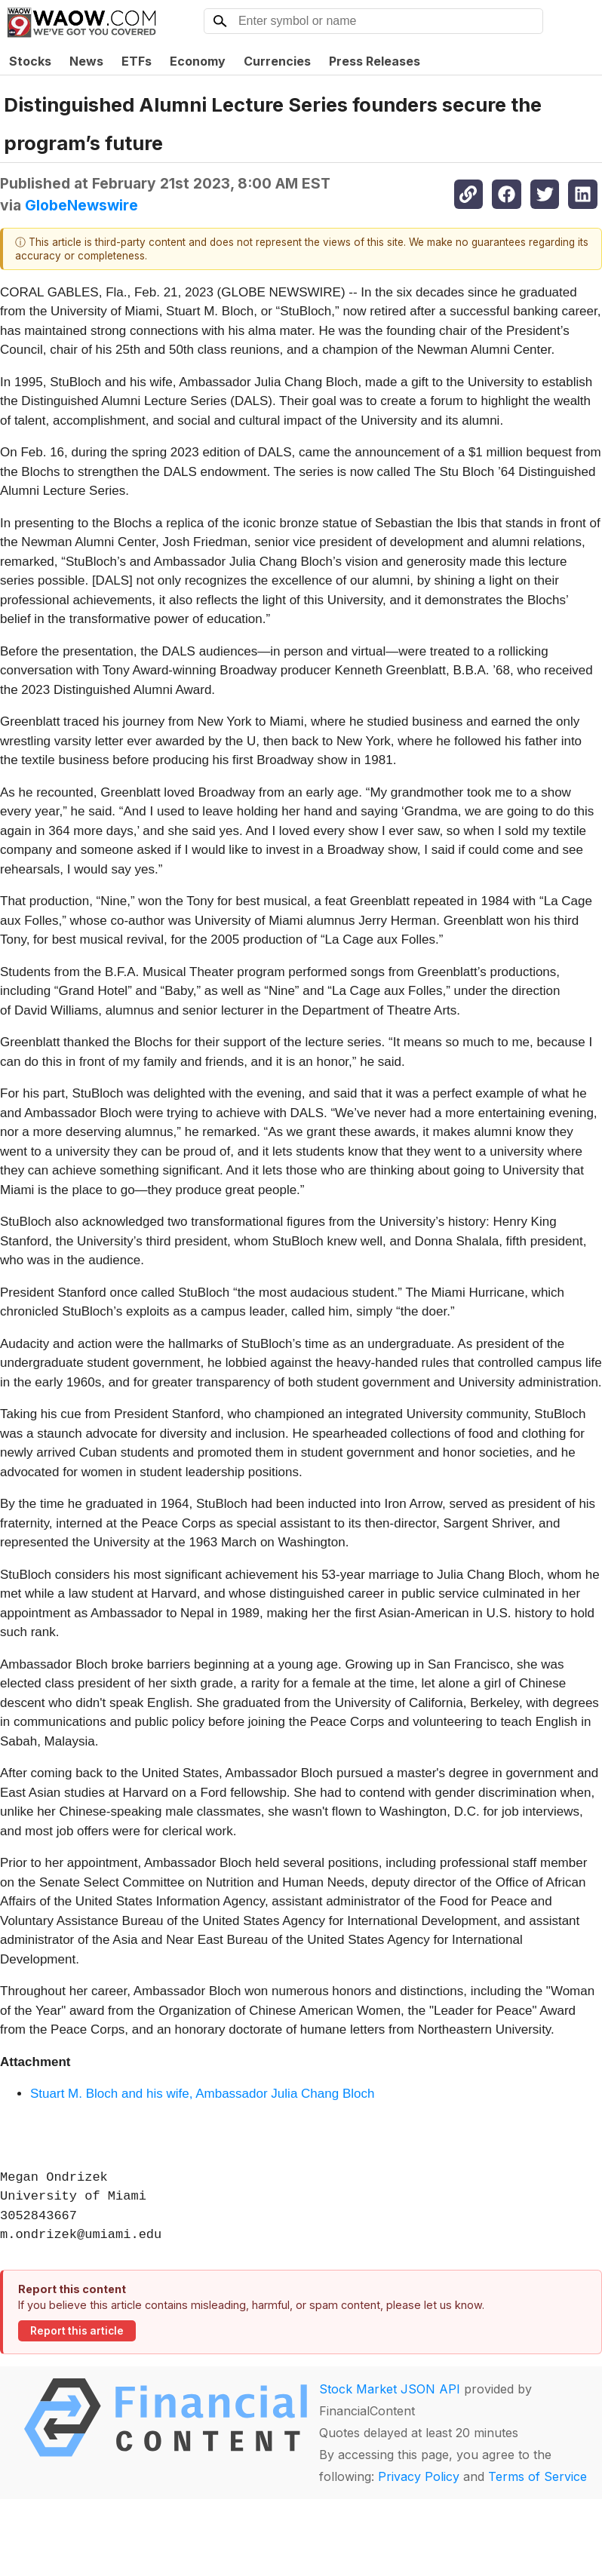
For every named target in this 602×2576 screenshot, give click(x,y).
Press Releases (374, 61)
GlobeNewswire (81, 205)
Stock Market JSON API (389, 2388)
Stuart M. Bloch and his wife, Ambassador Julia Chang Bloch (202, 2093)
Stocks (30, 61)
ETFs (136, 61)
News (86, 61)
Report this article (77, 2331)
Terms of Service (537, 2476)
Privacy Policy (418, 2476)
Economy (198, 61)
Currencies (277, 61)
